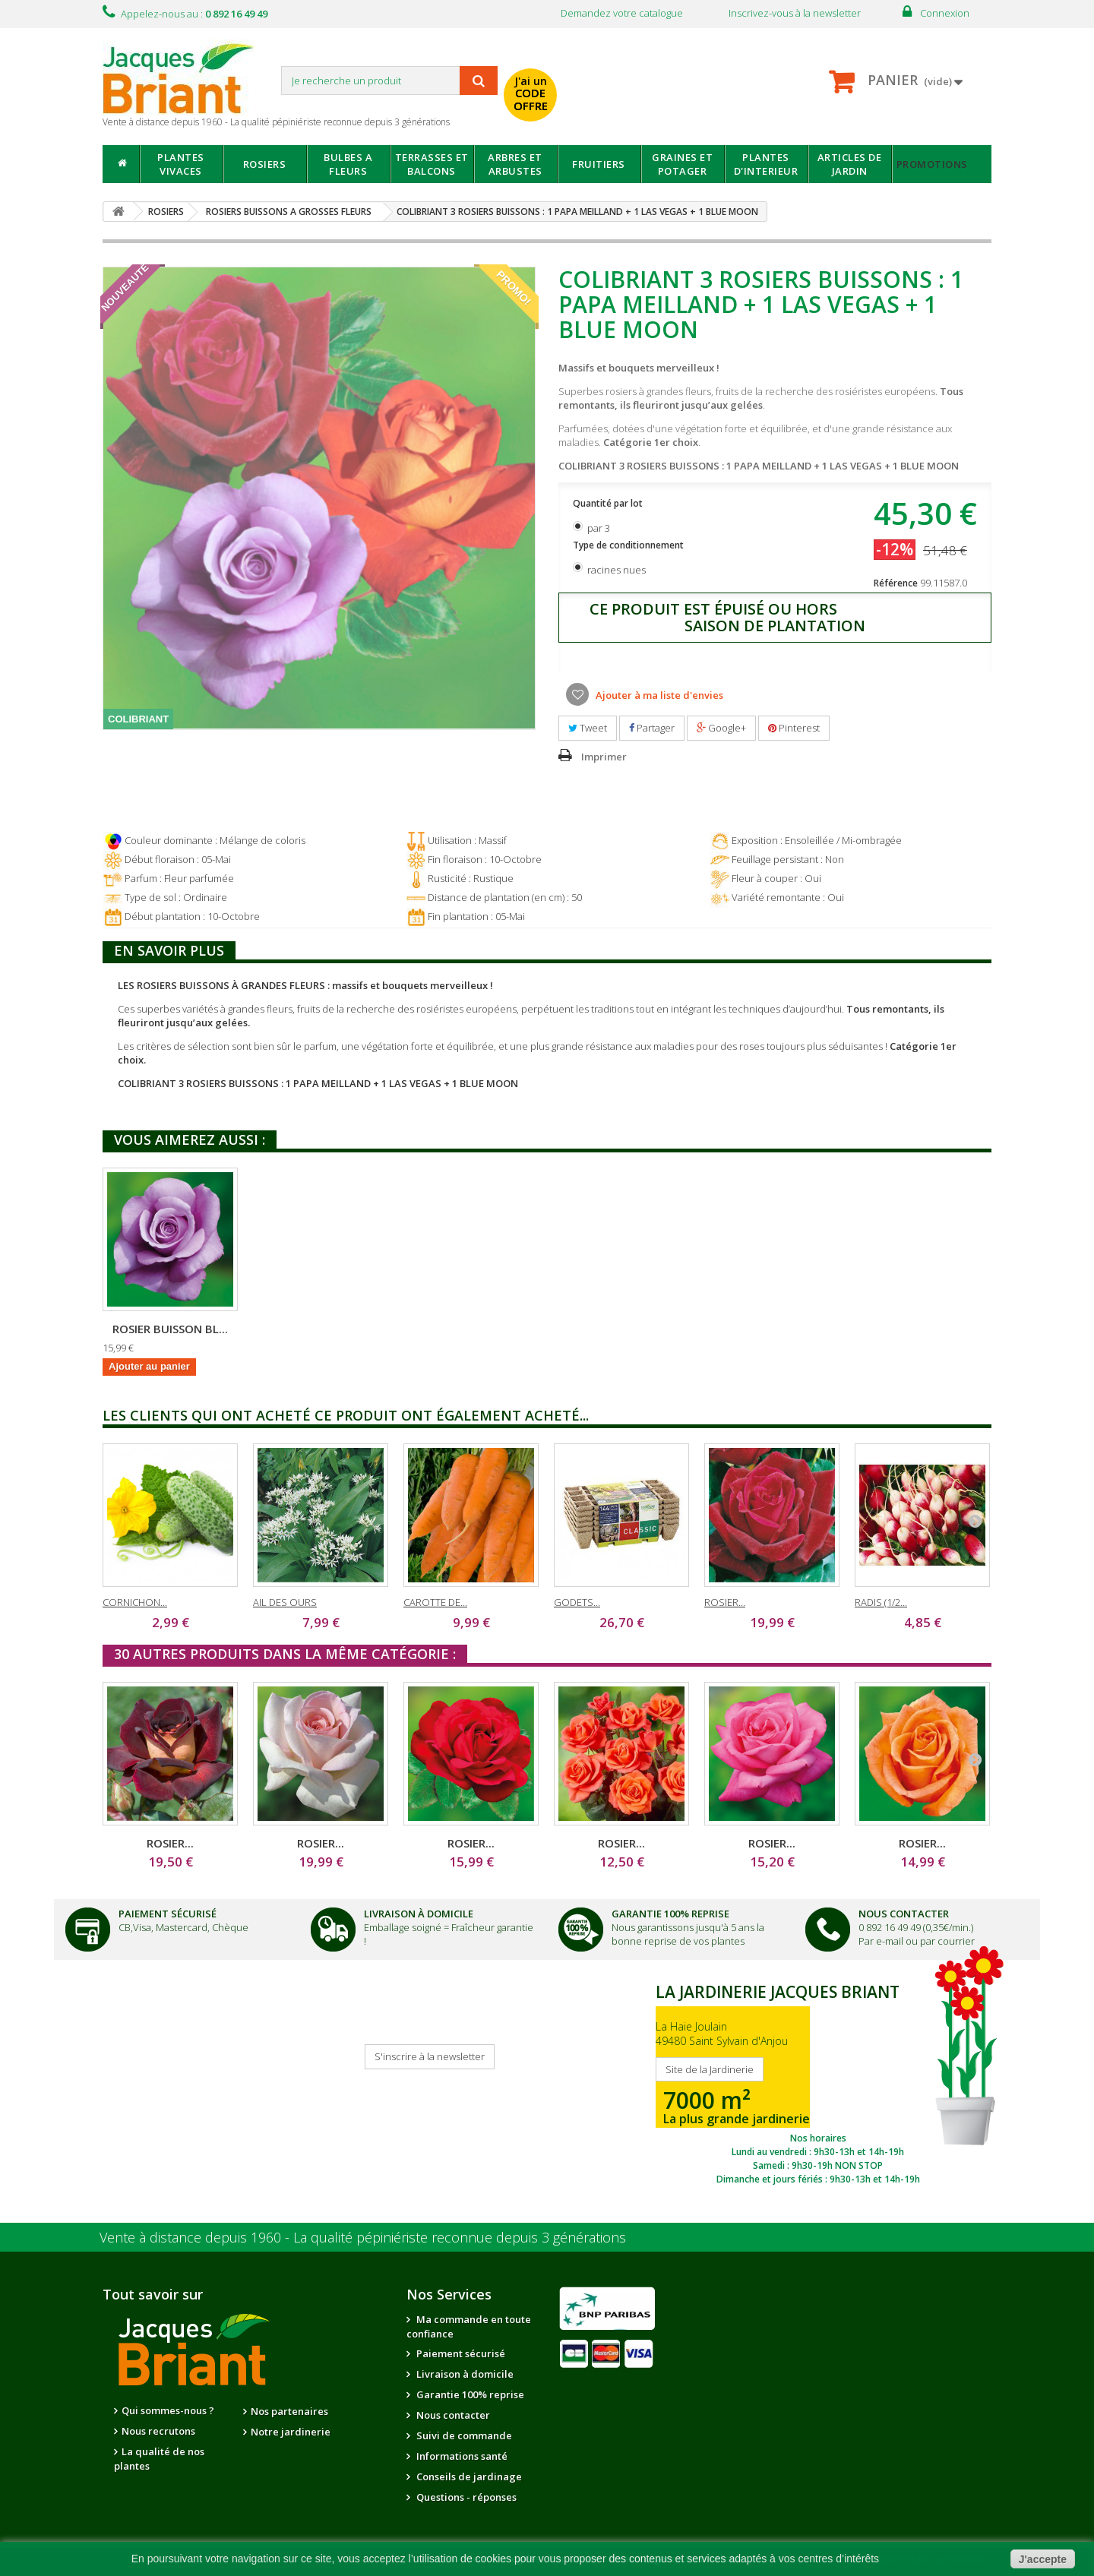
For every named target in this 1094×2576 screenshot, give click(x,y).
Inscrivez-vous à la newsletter (795, 13)
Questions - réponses (465, 2497)
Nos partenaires (289, 2411)
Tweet (587, 728)
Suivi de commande (463, 2435)
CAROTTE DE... (435, 1602)
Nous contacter (452, 2415)
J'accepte (1043, 2559)
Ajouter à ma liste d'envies (658, 695)
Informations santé (460, 2456)
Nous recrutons (158, 2431)
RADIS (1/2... (881, 1602)
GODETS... (577, 1602)
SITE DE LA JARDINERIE (818, 2080)
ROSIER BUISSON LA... (320, 1328)
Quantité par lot (609, 503)
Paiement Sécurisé (168, 1913)
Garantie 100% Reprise (670, 1913)
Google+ (721, 728)
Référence (896, 583)
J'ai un (531, 93)
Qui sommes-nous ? (168, 2410)
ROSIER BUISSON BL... (471, 1328)
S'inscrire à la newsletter (430, 2056)
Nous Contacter (903, 1913)
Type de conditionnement (629, 545)
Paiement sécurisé (459, 2353)
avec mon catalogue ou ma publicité (688, 82)
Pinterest (794, 728)
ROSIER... (724, 1602)
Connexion (944, 13)
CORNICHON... (135, 1602)
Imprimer (604, 756)
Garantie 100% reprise (469, 2394)
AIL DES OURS (285, 1602)
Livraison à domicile (418, 1913)
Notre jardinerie (290, 2432)
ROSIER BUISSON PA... (170, 1328)
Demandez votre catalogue (622, 13)
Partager (652, 728)
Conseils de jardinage (468, 2476)
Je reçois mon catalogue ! (156, 2065)
